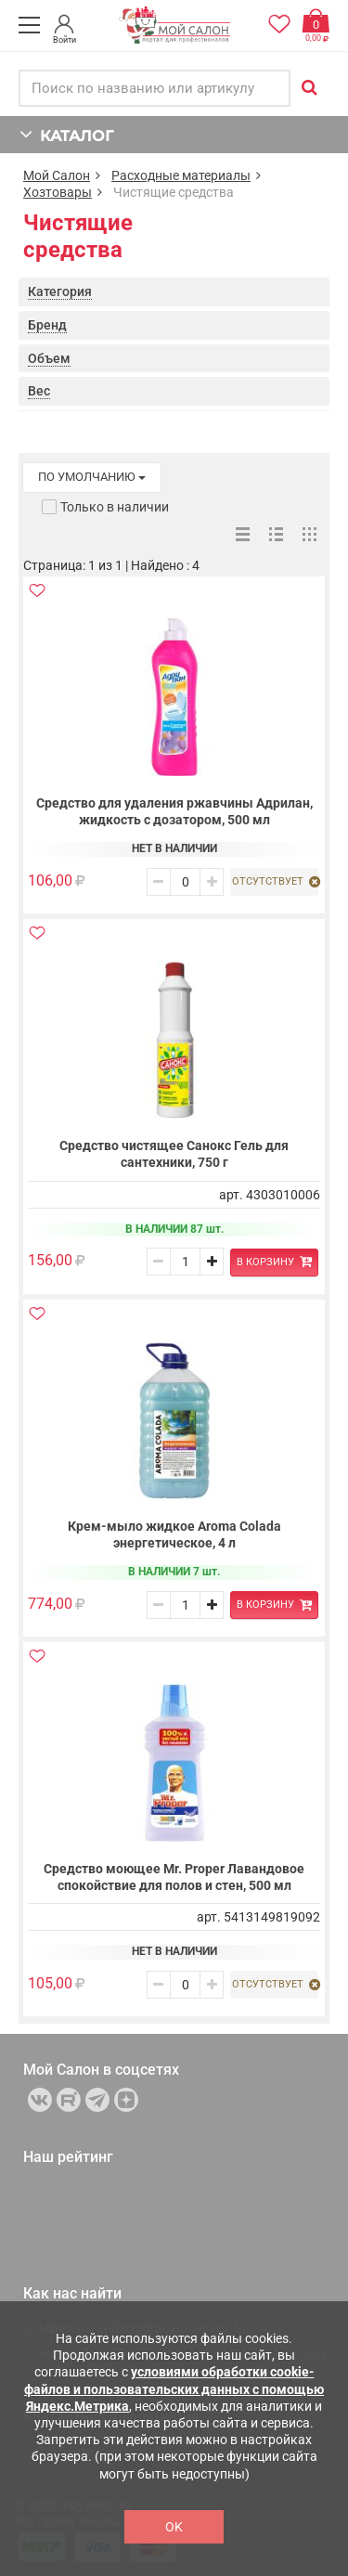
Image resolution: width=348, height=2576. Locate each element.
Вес (39, 390)
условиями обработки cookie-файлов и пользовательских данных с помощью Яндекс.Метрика (174, 2388)
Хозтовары (57, 192)
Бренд (47, 324)
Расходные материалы (181, 175)
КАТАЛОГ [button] (66, 134)
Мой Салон (56, 175)
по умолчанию (92, 477)
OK (174, 2526)
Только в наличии (114, 506)
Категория (60, 291)
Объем (49, 358)
